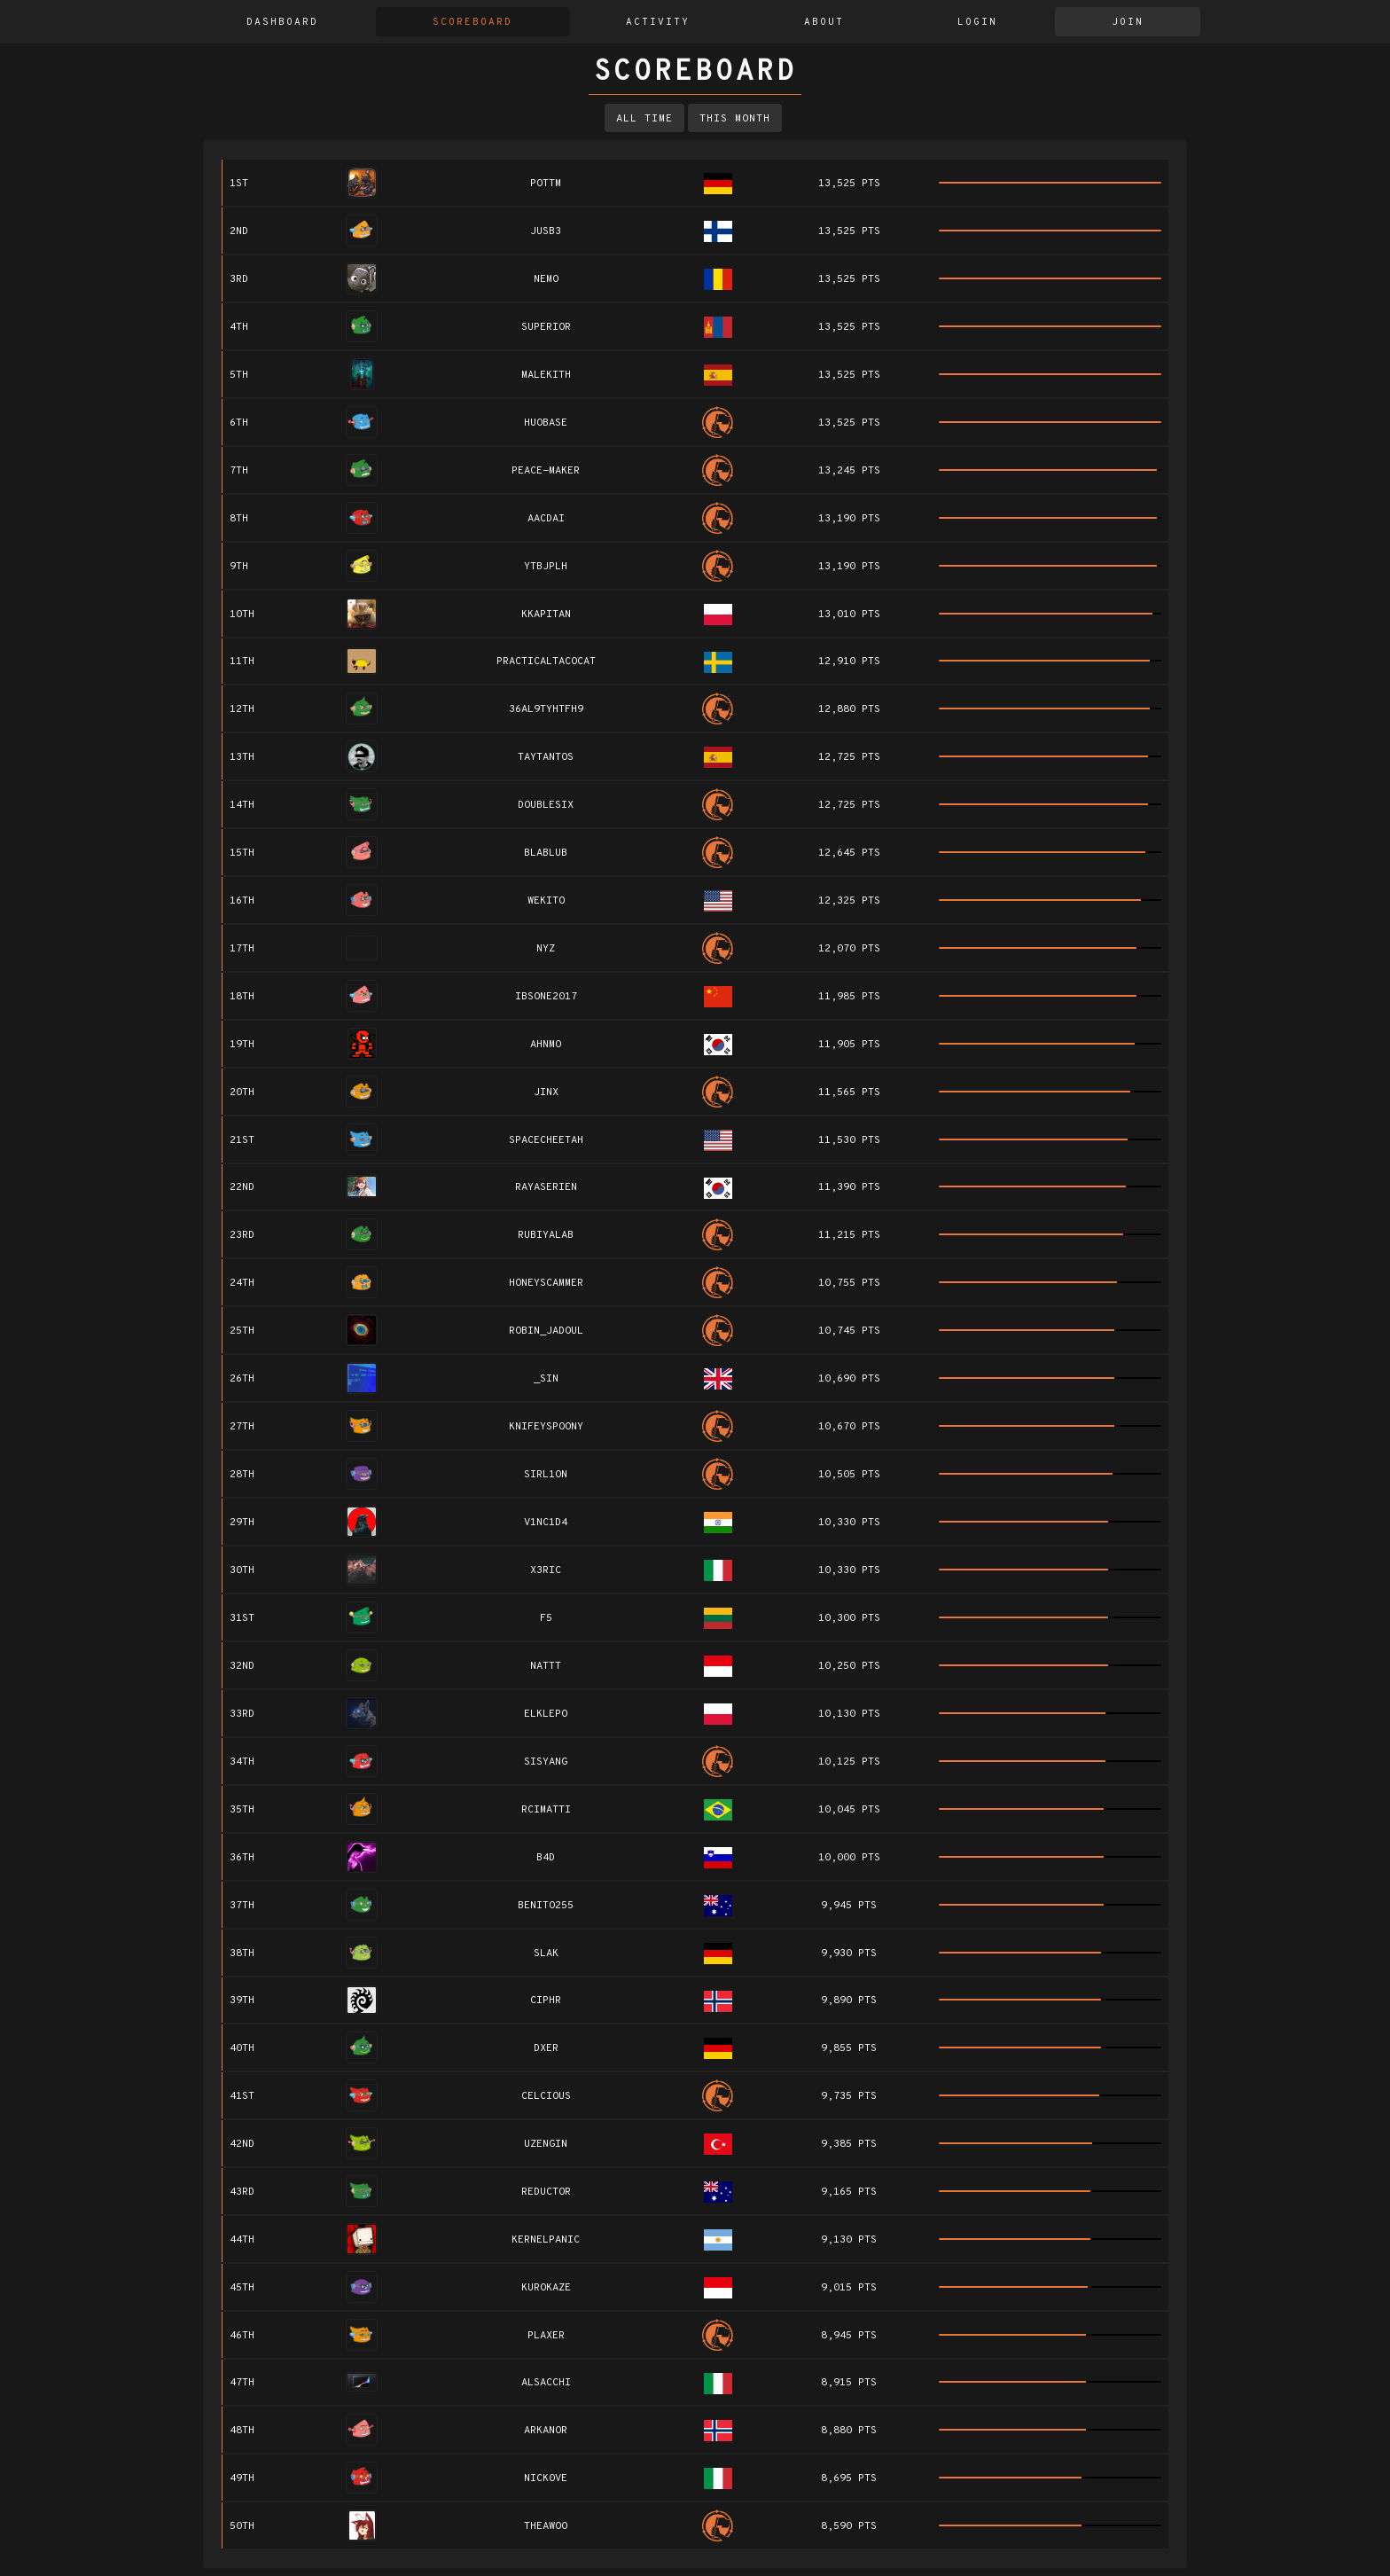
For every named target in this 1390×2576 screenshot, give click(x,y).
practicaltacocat (546, 661)
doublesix (546, 805)
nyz (545, 949)
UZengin (545, 2144)
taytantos (546, 757)
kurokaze (546, 2288)
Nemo (546, 279)
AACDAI (546, 519)
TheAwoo (545, 2526)
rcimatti (546, 1810)
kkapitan (546, 614)
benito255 (546, 1906)
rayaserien (546, 1187)
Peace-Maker (545, 471)
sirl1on (545, 1475)
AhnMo (545, 1044)
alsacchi (546, 2383)
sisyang (545, 1762)
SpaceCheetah (546, 1140)
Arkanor (545, 2430)
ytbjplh (545, 567)
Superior (546, 327)
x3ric (545, 1570)
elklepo (545, 1714)
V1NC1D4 (545, 1522)
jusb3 (545, 231)
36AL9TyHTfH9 (546, 709)
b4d (545, 1858)
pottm (545, 183)
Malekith (546, 375)
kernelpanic (545, 2240)
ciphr (545, 2000)
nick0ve (545, 2478)
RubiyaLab (546, 1235)
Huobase (545, 423)
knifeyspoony (546, 1427)
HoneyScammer (546, 1283)
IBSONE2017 (546, 997)
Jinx (546, 1092)
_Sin (546, 1379)
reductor (546, 2192)
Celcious (546, 2096)
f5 (546, 1618)
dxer (546, 2048)
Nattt (545, 1666)
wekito (546, 901)
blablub (545, 853)
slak (546, 1953)
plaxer (546, 2336)
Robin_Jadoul (546, 1331)
